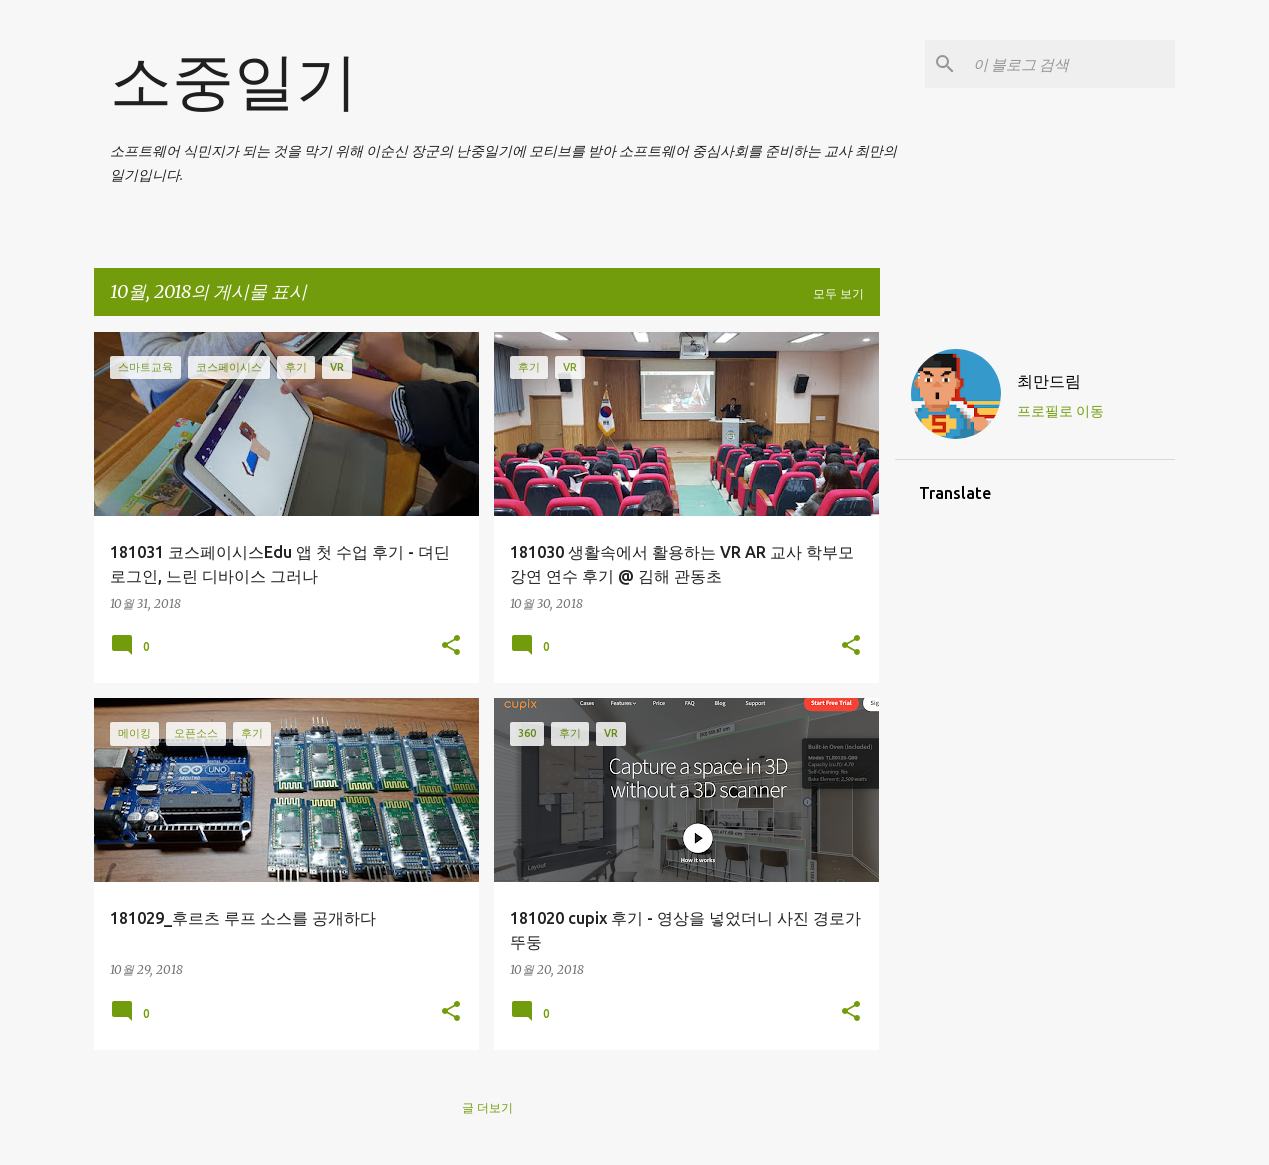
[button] (451, 646)
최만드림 (1049, 381)
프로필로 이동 (1060, 411)
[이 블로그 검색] (1070, 64)
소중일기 (234, 80)
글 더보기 (487, 1107)
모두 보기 (838, 293)
